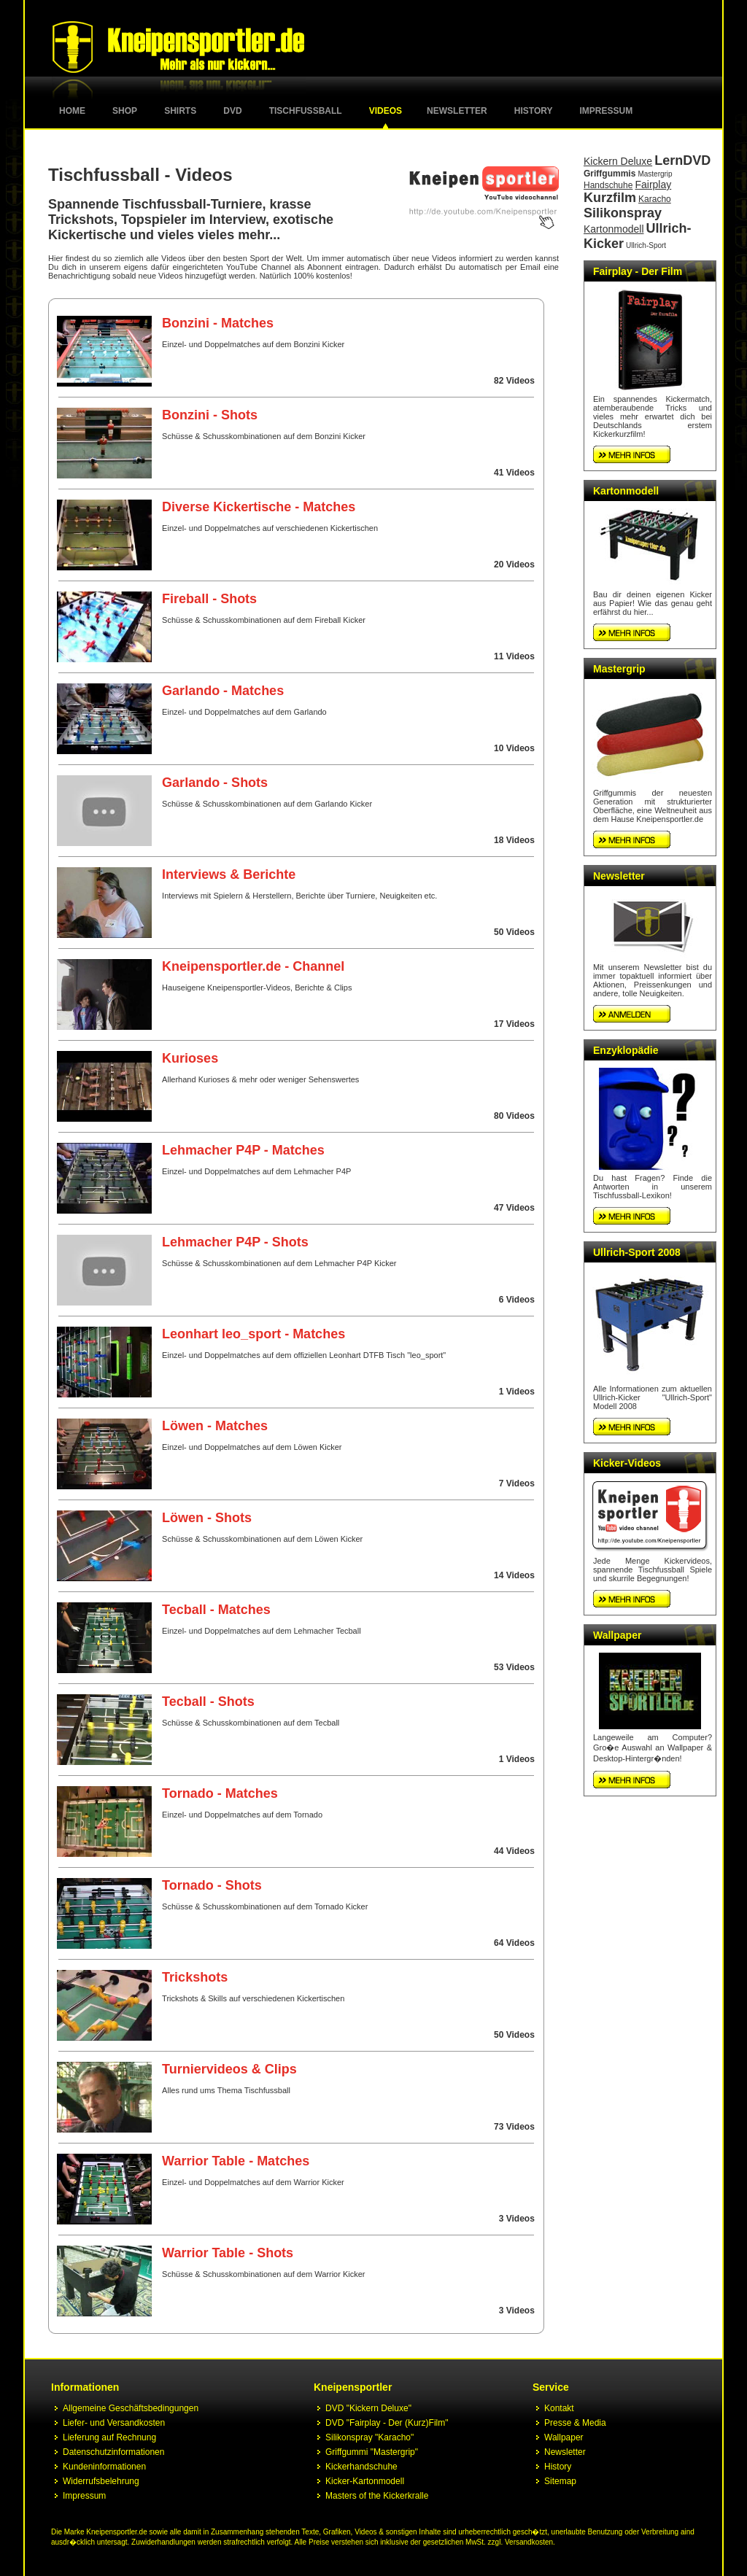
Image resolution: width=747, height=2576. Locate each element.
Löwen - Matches (215, 1426)
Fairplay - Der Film (637, 271)
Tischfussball (305, 111)
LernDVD (682, 160)
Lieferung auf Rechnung (109, 2437)
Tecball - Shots (208, 1701)
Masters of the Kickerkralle (376, 2496)
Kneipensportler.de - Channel (253, 966)
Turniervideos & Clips (229, 2069)
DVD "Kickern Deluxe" (368, 2408)
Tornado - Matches (220, 1793)
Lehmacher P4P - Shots (235, 1242)
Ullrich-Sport (646, 245)
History (533, 111)
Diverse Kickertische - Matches (258, 507)
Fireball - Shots (209, 598)
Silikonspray (623, 213)
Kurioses (190, 1058)
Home (72, 111)
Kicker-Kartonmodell (364, 2481)
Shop (124, 111)
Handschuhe (608, 185)
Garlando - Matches (223, 690)
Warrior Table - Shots (227, 2253)
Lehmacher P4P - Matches (243, 1150)
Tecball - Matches (216, 1609)
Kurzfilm (610, 197)
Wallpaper (617, 1635)
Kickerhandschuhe (361, 2466)
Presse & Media (575, 2423)
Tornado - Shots (212, 1885)
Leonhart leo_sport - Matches (253, 1334)
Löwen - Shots (207, 1517)
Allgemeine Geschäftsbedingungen (130, 2408)
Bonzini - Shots (210, 415)
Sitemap (560, 2481)
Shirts (180, 111)
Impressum (606, 111)
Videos (385, 111)
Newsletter (457, 111)
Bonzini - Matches (218, 323)
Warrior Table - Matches (235, 2161)
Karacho (654, 199)
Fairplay (653, 184)
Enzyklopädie (625, 1050)
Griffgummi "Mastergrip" (371, 2452)
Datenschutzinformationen (113, 2452)
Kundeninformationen (104, 2466)
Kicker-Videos (627, 1463)
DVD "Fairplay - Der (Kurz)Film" (387, 2423)
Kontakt (559, 2408)
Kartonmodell (614, 229)
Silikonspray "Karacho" (369, 2437)
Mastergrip (655, 174)
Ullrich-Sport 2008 (637, 1252)
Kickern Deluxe (618, 161)
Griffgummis (609, 173)
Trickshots (195, 1977)
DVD (232, 111)
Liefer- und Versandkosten (114, 2423)
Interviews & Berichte (228, 874)
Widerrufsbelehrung (101, 2481)
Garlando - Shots (215, 782)
